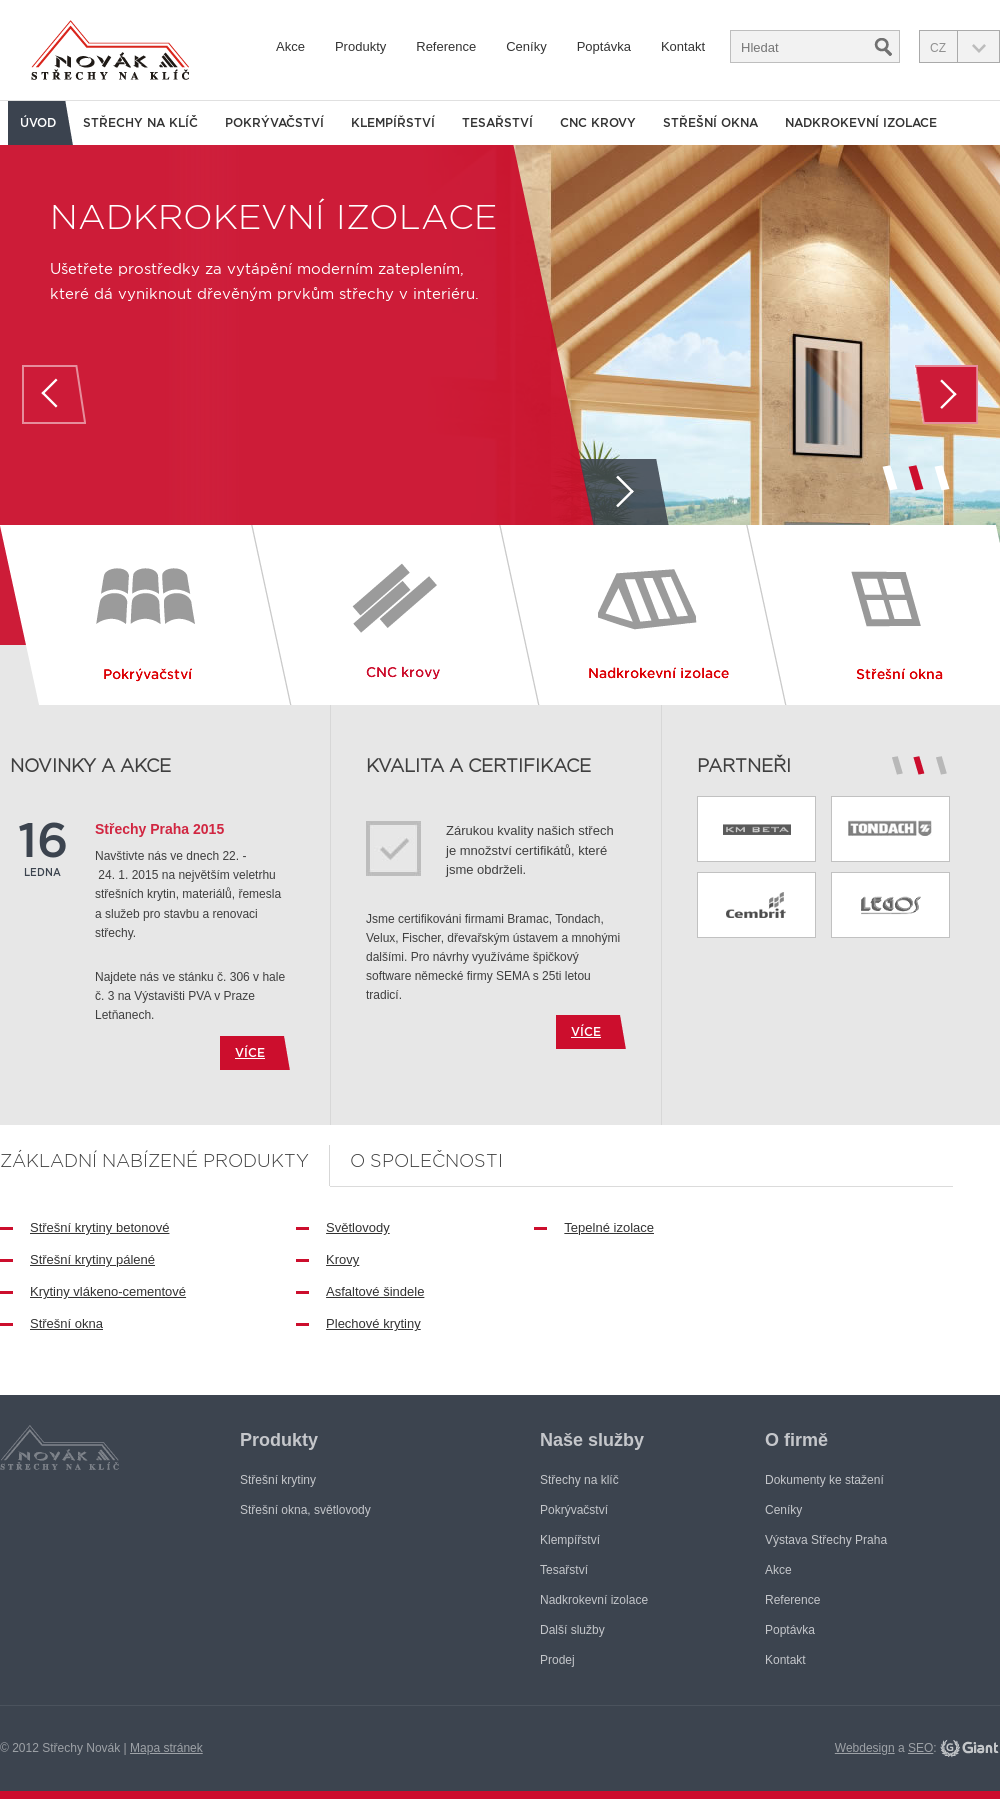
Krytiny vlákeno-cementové (108, 1291)
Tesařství (497, 122)
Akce (290, 46)
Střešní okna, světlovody (305, 1510)
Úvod (38, 122)
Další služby (572, 1630)
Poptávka (604, 46)
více (250, 1052)
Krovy (342, 1259)
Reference (446, 46)
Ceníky (526, 46)
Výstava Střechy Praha (826, 1540)
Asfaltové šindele (375, 1291)
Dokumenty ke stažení (824, 1480)
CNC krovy (598, 122)
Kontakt (683, 46)
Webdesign (865, 1748)
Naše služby (592, 1440)
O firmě (796, 1440)
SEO (920, 1748)
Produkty (360, 46)
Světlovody (358, 1227)
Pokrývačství (274, 122)
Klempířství (393, 122)
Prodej (557, 1660)
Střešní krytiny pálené (92, 1259)
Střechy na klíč (140, 122)
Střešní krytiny (278, 1480)
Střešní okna (66, 1323)
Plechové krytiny (373, 1323)
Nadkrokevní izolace (273, 216)
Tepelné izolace (609, 1227)
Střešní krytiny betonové (99, 1227)
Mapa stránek (166, 1748)
